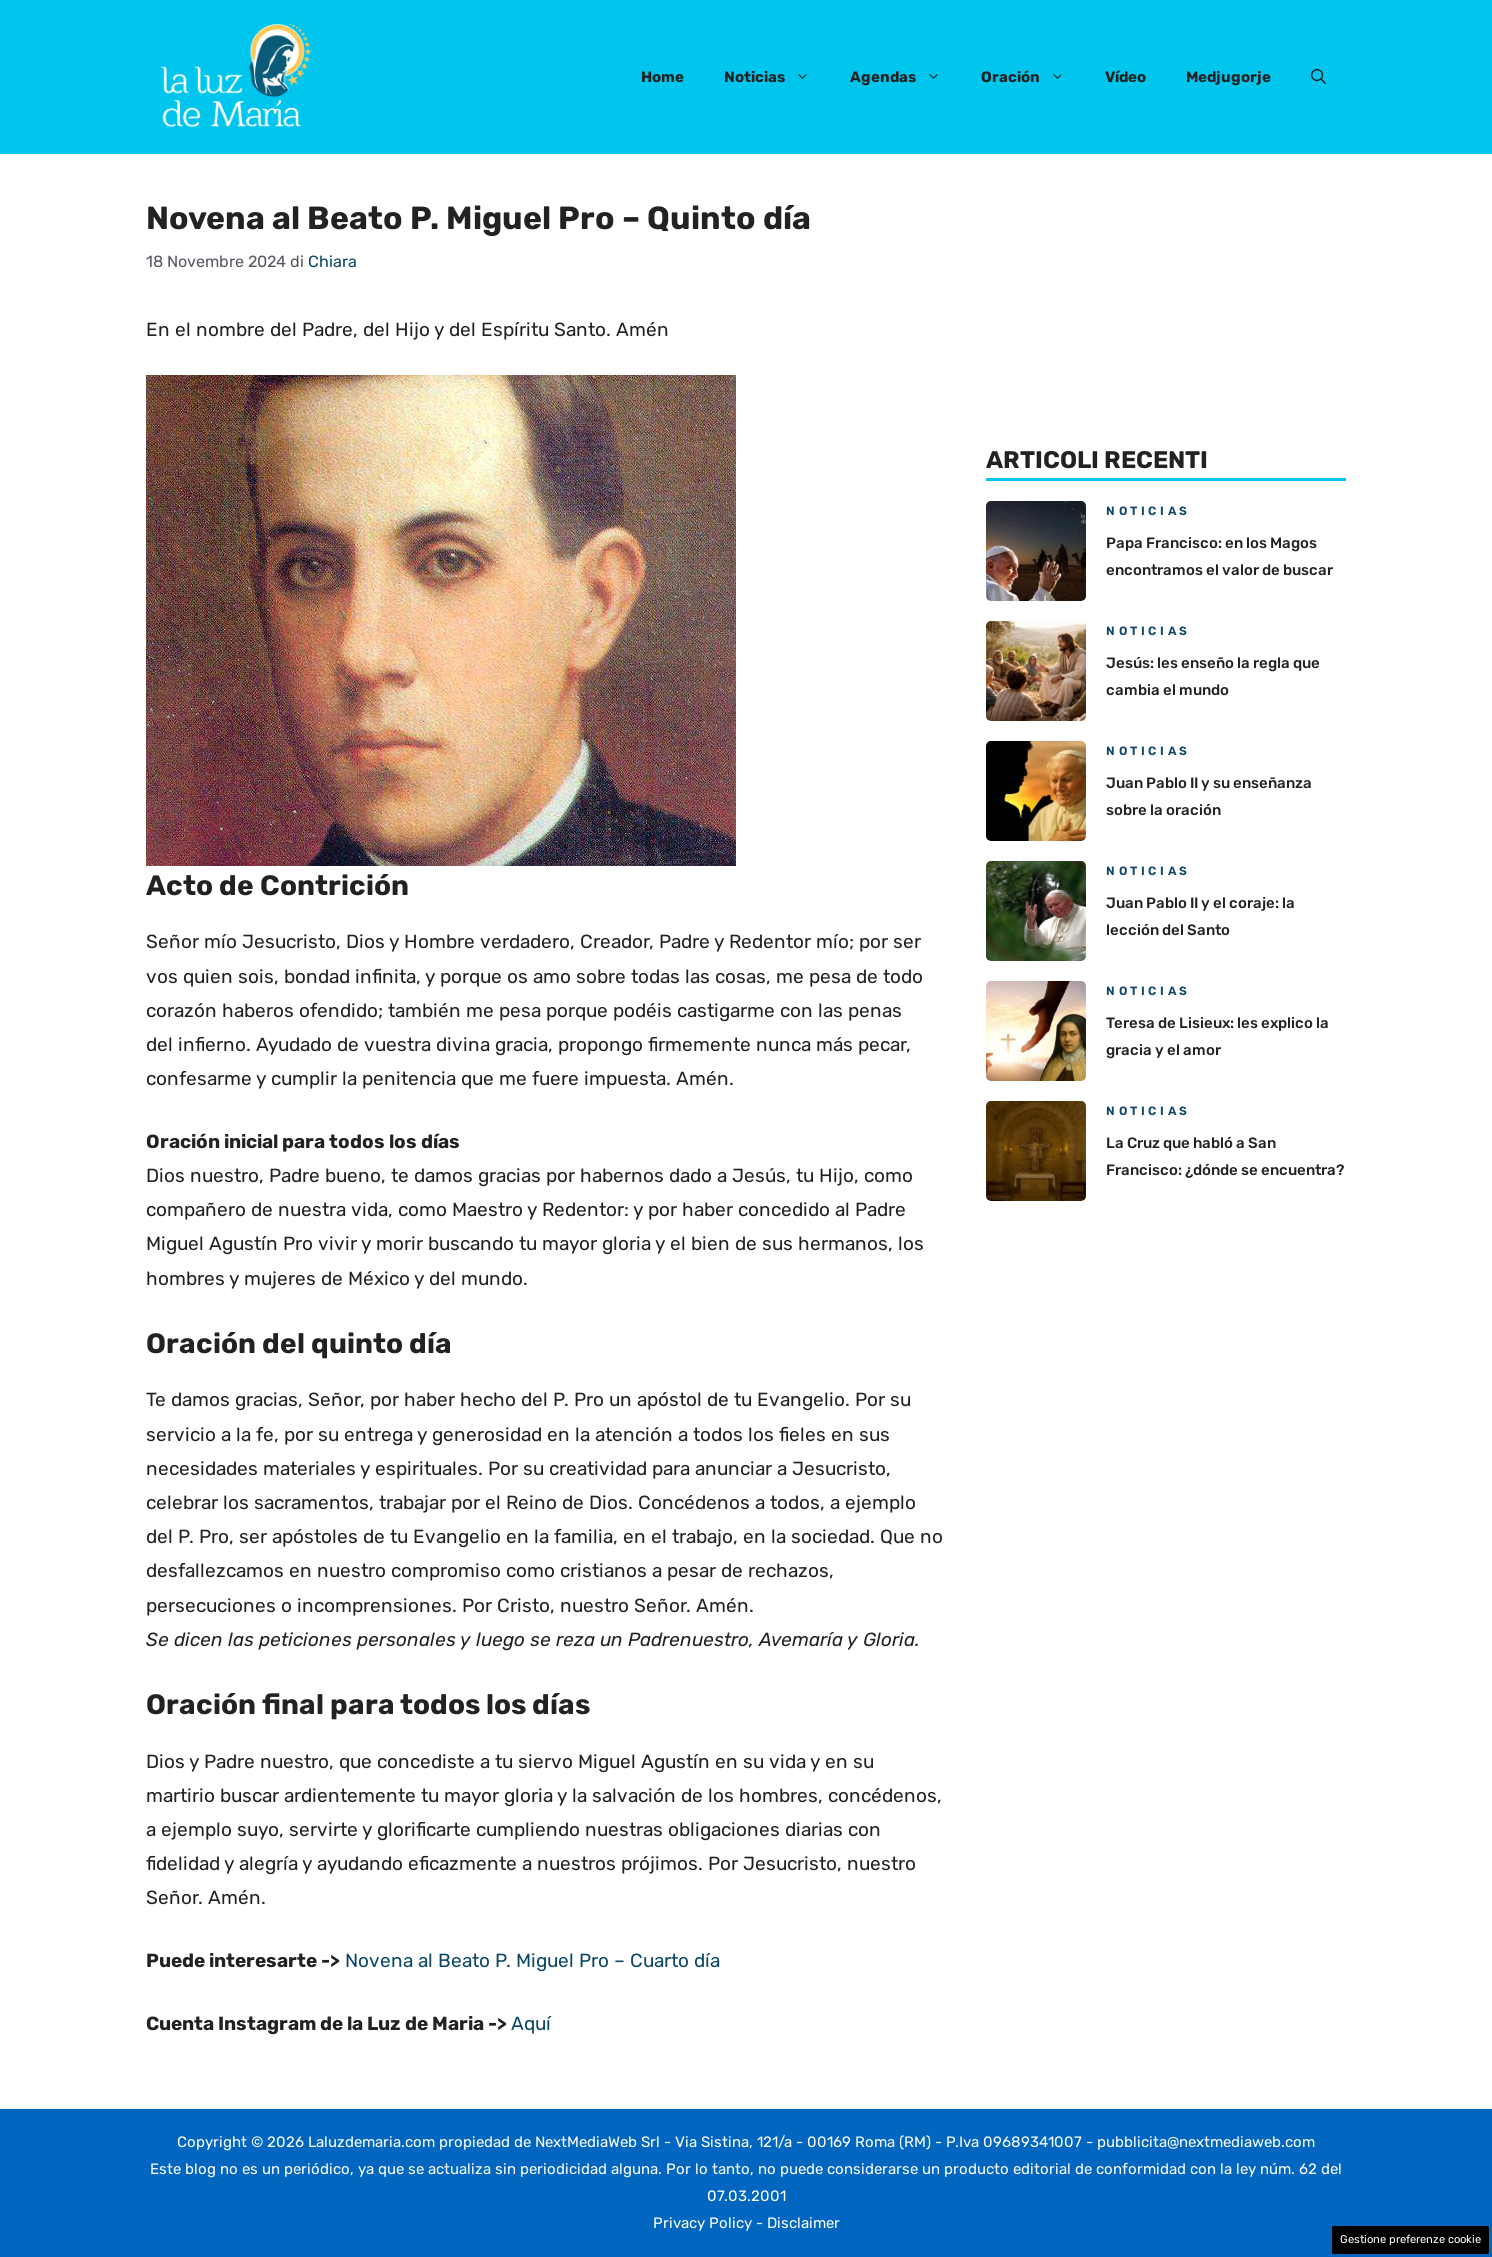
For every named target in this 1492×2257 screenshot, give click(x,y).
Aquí (531, 2023)
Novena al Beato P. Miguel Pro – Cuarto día (532, 1960)
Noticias (777, 77)
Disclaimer (803, 2223)
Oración (1033, 77)
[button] (1318, 77)
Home (662, 77)
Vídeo (1125, 77)
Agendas (905, 77)
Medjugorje (1228, 77)
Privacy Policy (702, 2223)
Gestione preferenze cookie (1410, 2239)
